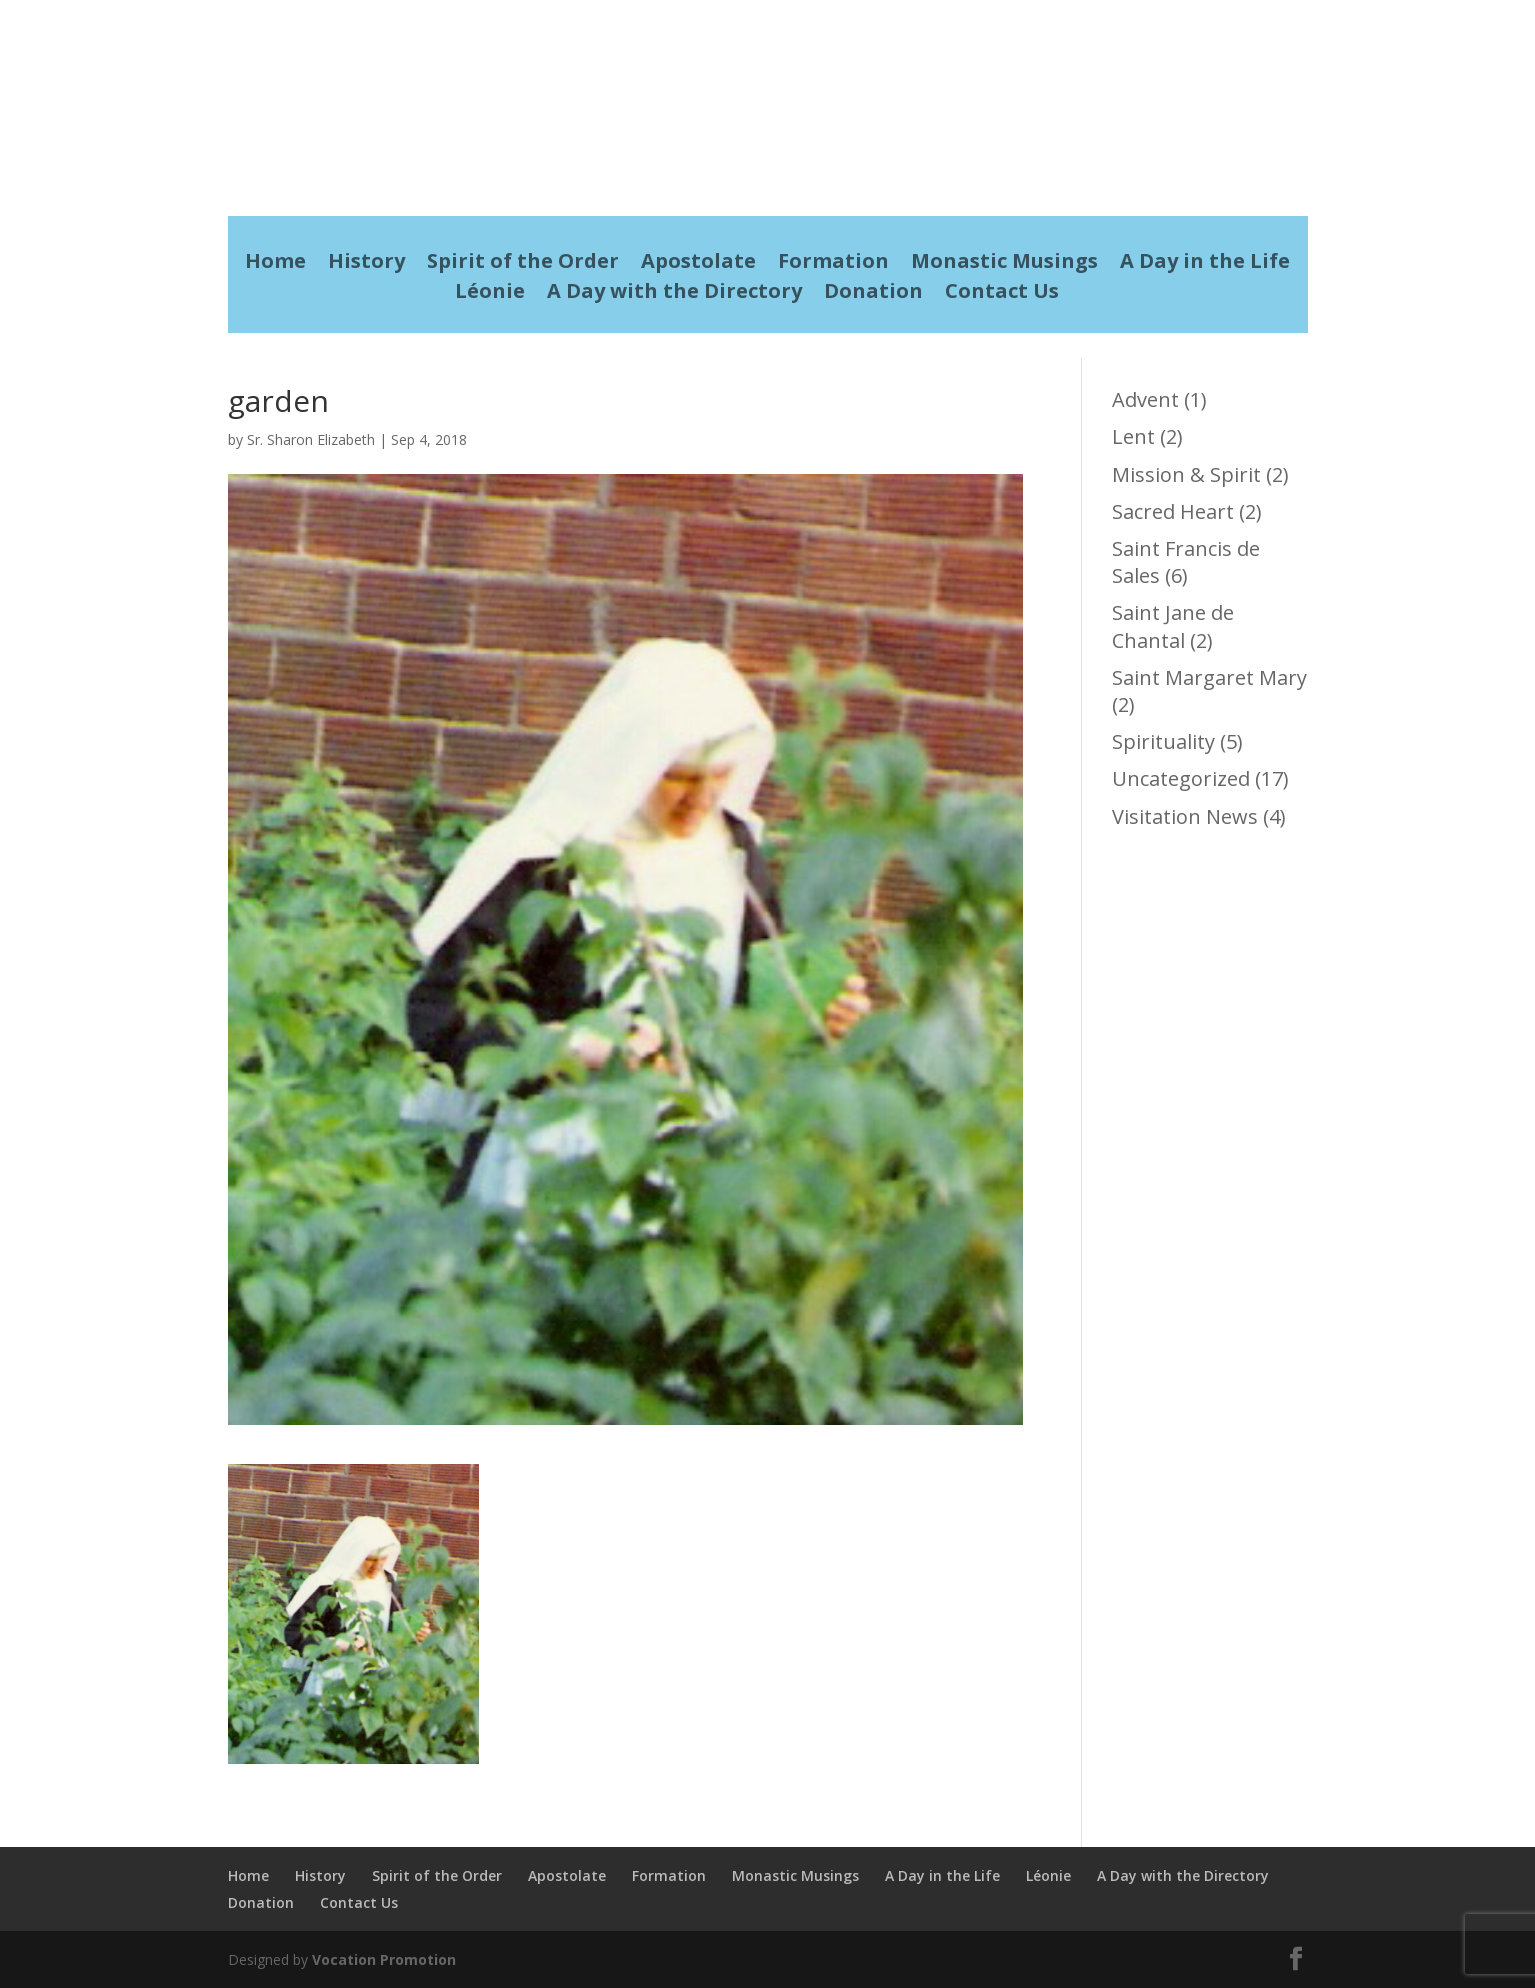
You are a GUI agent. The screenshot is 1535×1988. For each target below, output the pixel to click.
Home (275, 264)
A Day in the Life (1205, 264)
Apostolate (698, 264)
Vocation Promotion (384, 1959)
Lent (1133, 436)
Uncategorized (1181, 778)
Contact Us (1002, 294)
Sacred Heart (1173, 511)
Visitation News (1185, 816)
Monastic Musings (1004, 264)
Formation (833, 264)
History (366, 264)
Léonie (490, 294)
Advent (1145, 399)
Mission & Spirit (1186, 474)
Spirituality (1163, 741)
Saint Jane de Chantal (1173, 626)
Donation (873, 294)
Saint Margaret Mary (1209, 677)
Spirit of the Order (523, 264)
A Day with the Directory (674, 294)
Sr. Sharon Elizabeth (311, 439)
